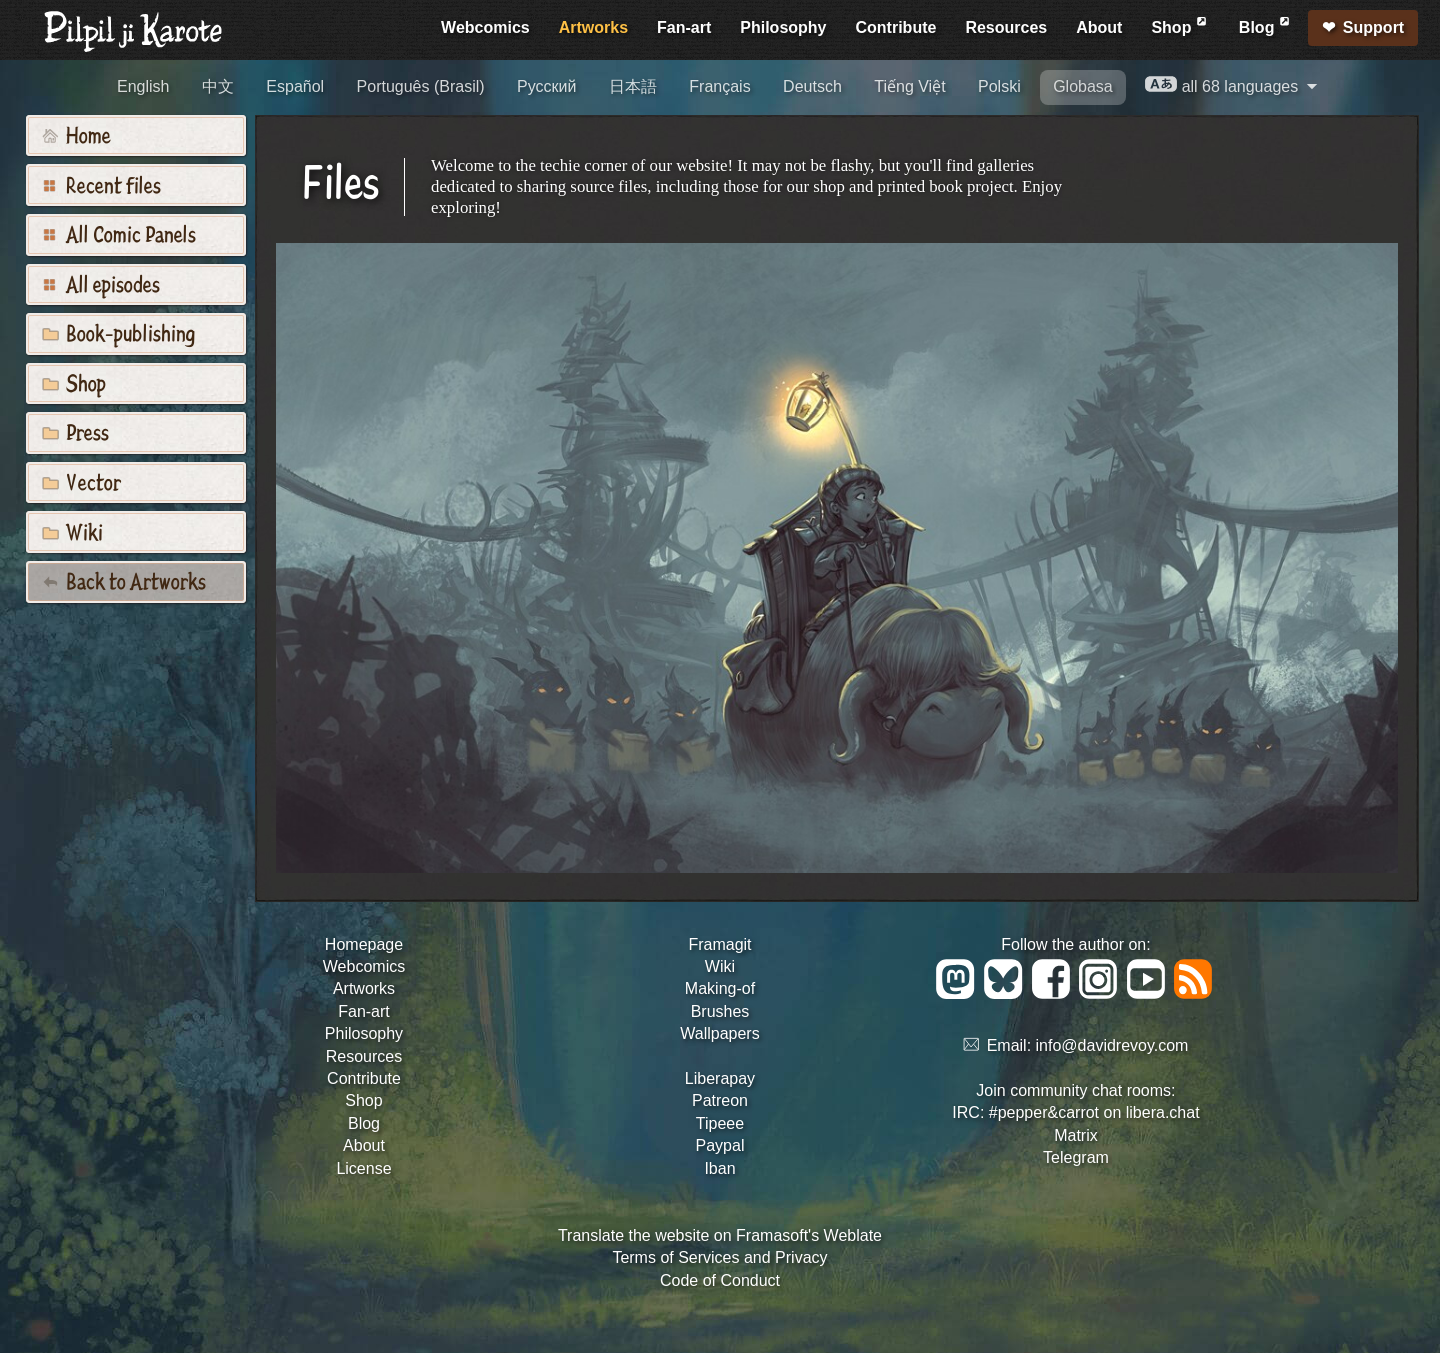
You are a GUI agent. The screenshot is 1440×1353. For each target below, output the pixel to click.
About (1099, 27)
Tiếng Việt (909, 86)
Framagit (719, 944)
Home (76, 134)
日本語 (633, 86)
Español (295, 86)
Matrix (1076, 1135)
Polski (999, 86)
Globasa (1083, 86)
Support (1373, 27)
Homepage (364, 944)
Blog (1266, 24)
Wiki (72, 531)
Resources (1006, 27)
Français (719, 86)
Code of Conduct (720, 1280)
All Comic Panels (119, 233)
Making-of (720, 988)
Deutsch (812, 86)
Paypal (720, 1145)
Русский (546, 86)
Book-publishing (118, 332)
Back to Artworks (124, 580)
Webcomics (485, 27)
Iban (719, 1168)
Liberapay (720, 1078)
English (143, 86)
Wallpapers (719, 1033)
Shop (1180, 24)
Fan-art (684, 27)
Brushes (720, 1011)
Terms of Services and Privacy (719, 1257)
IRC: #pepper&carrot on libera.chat (1075, 1112)
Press (75, 431)
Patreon (720, 1100)
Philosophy (783, 27)
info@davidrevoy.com (1112, 1045)
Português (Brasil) (421, 86)
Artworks (593, 27)
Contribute (896, 27)
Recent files (101, 184)
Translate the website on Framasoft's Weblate (720, 1235)
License (363, 1168)
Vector (81, 481)
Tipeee (720, 1123)
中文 (218, 86)
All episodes (101, 283)
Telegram (1076, 1157)
